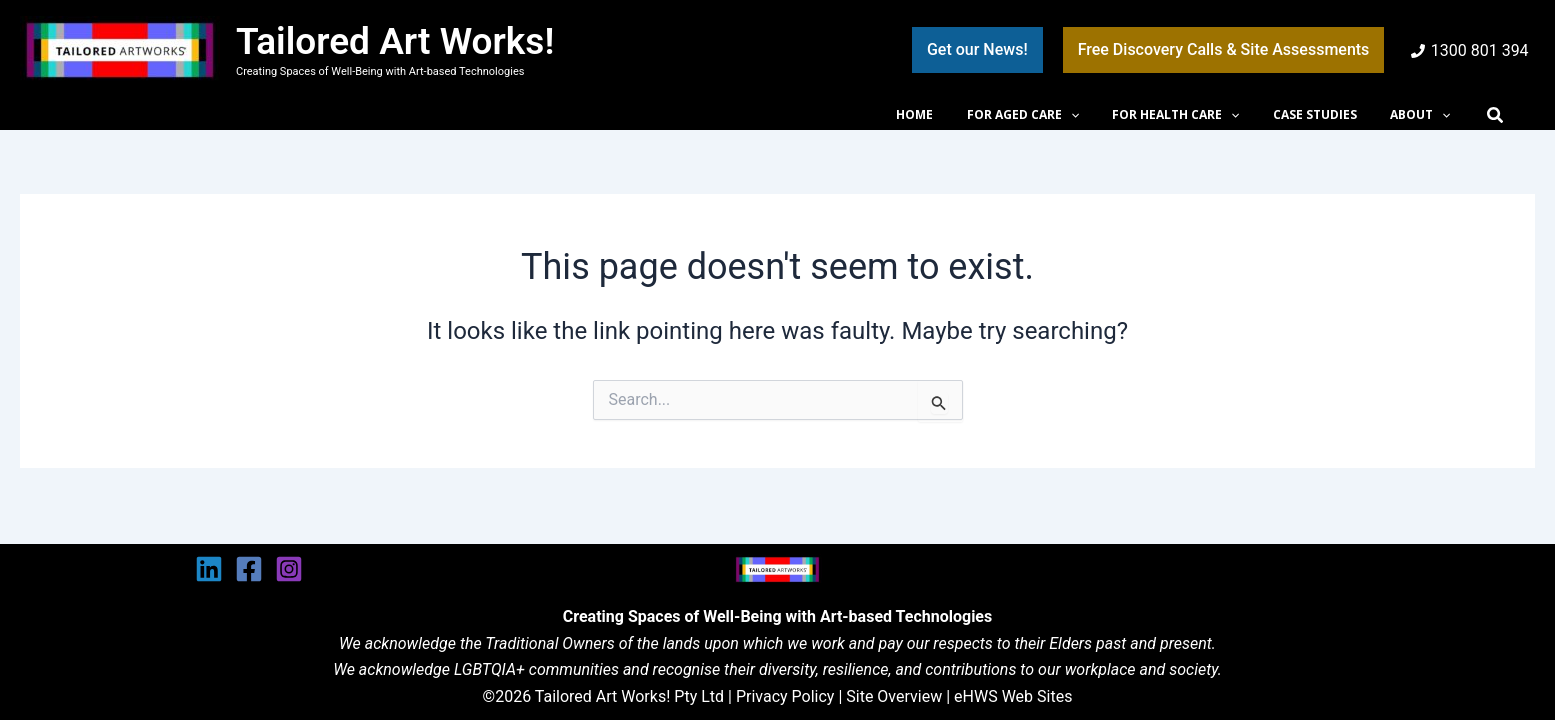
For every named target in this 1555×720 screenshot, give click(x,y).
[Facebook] (249, 569)
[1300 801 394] (1469, 51)
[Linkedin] (209, 569)
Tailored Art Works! (395, 41)
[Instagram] (289, 569)
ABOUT (1425, 115)
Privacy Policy (785, 696)
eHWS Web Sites (1013, 696)
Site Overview (894, 696)
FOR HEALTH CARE (1198, 115)
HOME (956, 114)
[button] (977, 50)
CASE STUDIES (1329, 114)
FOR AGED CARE (1055, 115)
